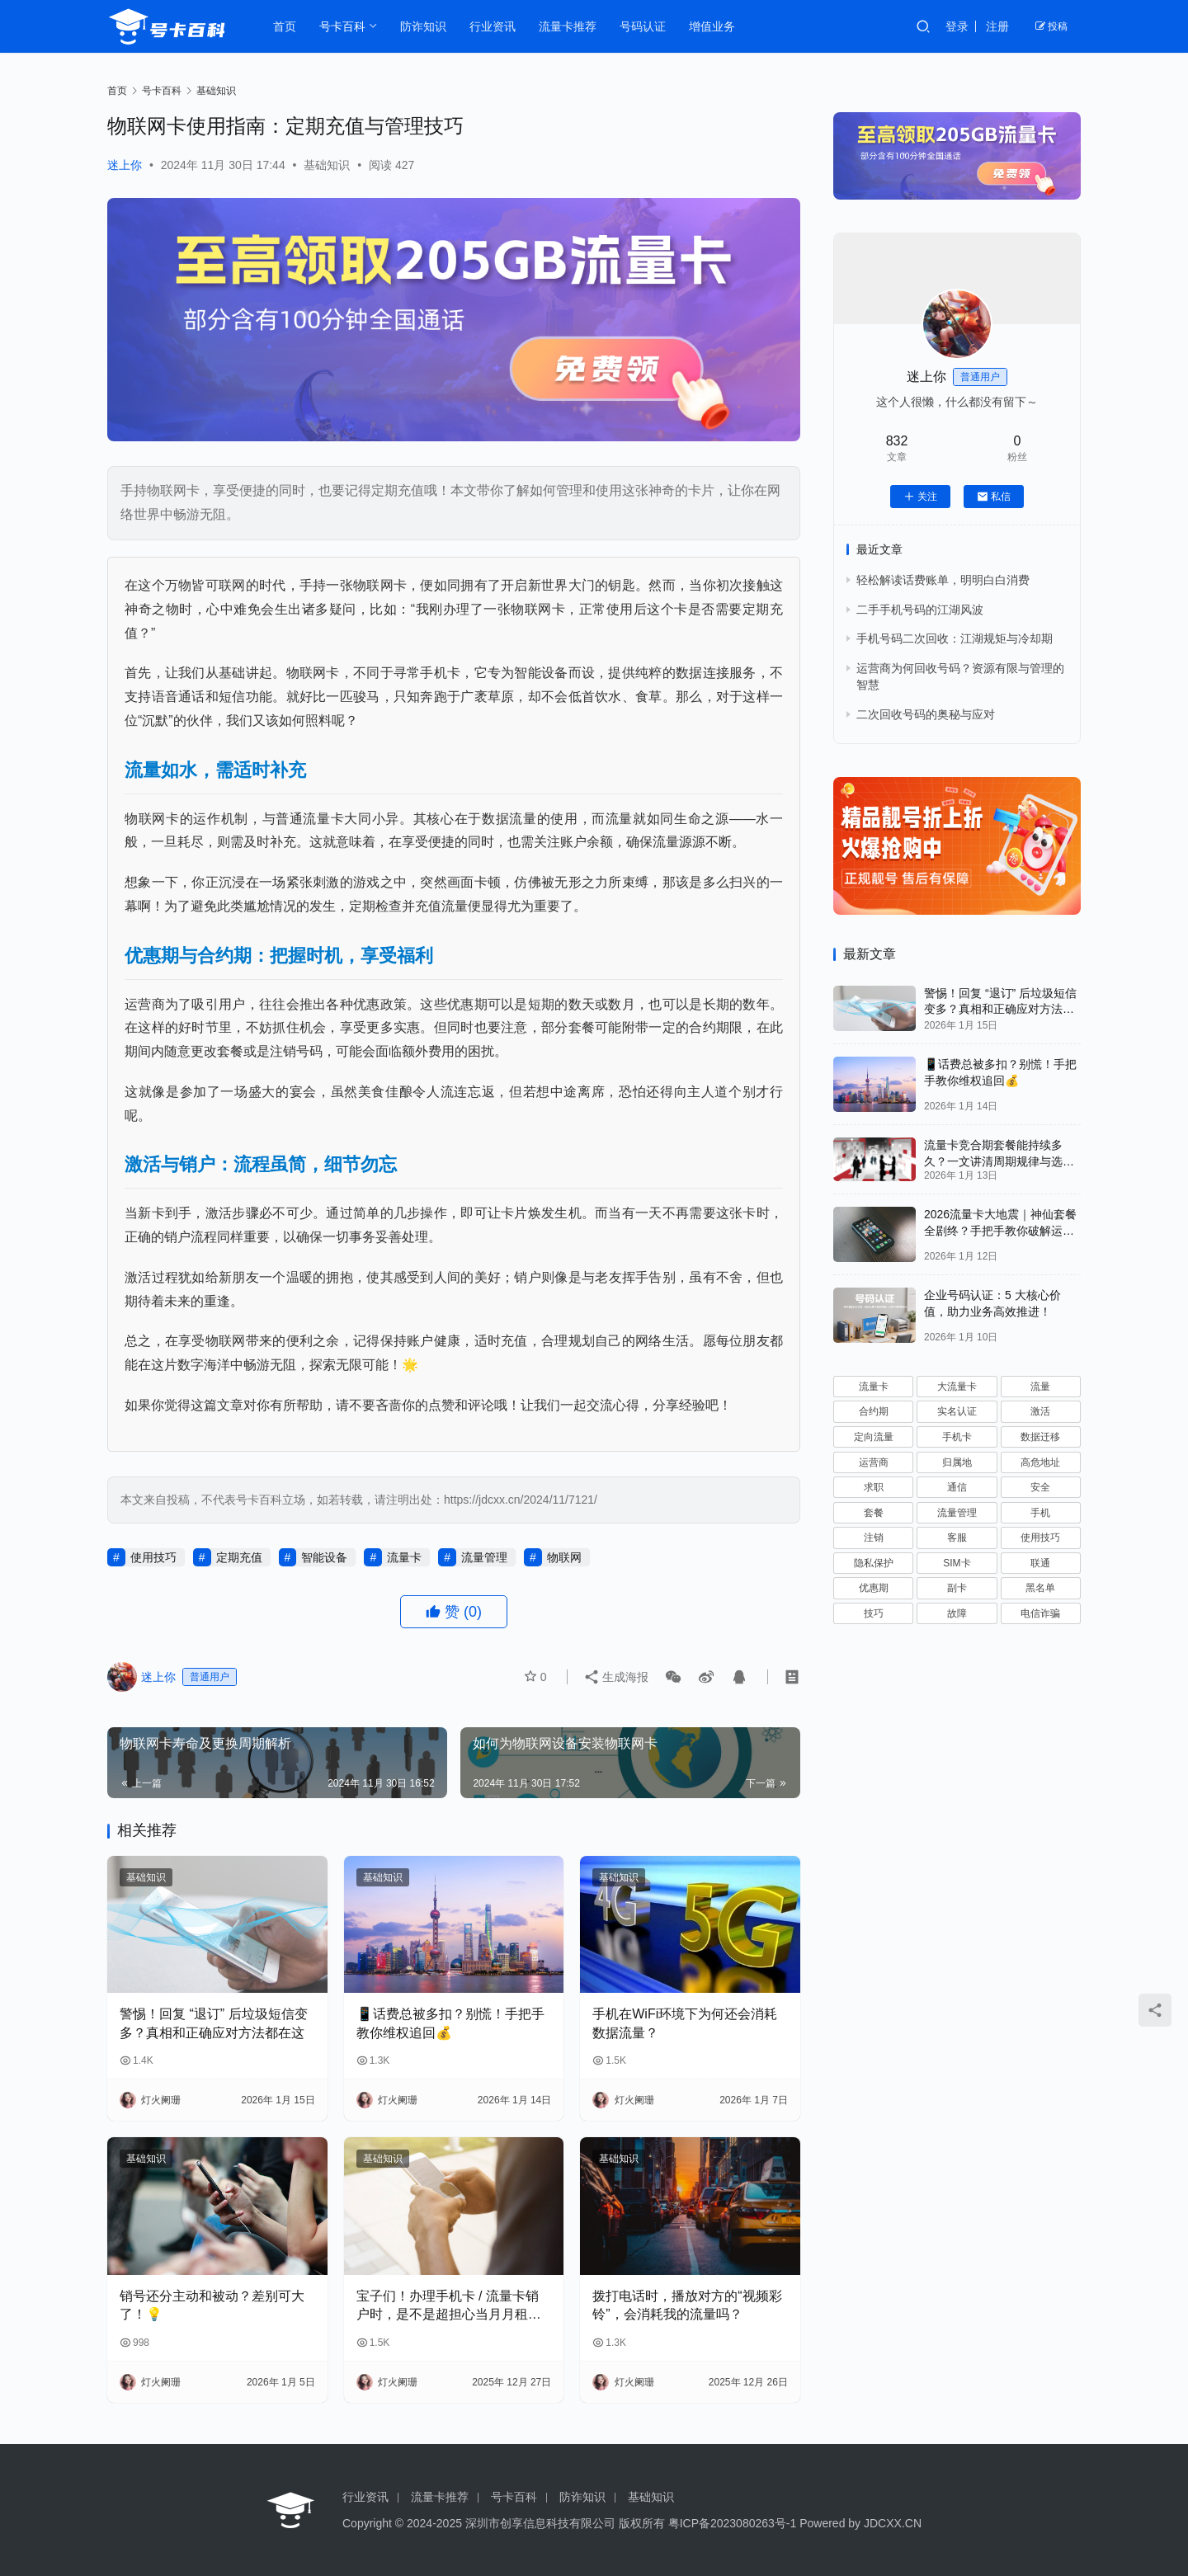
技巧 (874, 1613)
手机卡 (957, 1437)
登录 (957, 26)
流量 (1040, 1386)
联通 (1040, 1563)
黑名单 (1040, 1588)
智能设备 (324, 1557)
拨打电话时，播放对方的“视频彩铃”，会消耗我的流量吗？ (686, 2305)
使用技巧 (153, 1557)
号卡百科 (342, 26)
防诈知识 (423, 26)
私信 (994, 496)
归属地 (957, 1462)
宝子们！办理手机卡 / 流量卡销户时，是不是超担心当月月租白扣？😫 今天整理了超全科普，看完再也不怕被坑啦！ (452, 2306)
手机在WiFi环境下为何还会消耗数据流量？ (684, 2023)
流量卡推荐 (567, 26)
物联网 (564, 1557)
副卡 (957, 1588)
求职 (874, 1487)
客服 (957, 1537)
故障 (957, 1613)
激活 (1040, 1411)
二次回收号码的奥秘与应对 (925, 714)
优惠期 (874, 1588)
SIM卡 (956, 1563)
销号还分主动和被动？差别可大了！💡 (212, 2305)
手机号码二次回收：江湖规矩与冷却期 (954, 638)
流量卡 (404, 1557)
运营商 (874, 1462)
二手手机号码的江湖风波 (919, 609)
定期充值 (239, 1557)
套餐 (874, 1513)
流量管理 (484, 1557)
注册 (997, 26)
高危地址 (1040, 1462)
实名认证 (957, 1411)
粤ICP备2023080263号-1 (732, 2523)
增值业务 (712, 26)
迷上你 (124, 165)
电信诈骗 (1040, 1613)
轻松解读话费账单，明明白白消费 (943, 579)
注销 (874, 1537)
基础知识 (327, 165)
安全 (1040, 1487)
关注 (920, 496)
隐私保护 (873, 1563)
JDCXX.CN (893, 2523)
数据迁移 (1040, 1437)
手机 (1040, 1513)
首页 (284, 26)
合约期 (874, 1411)
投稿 (1051, 26)
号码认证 (643, 26)
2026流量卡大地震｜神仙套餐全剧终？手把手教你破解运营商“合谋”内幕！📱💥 (1000, 1230)
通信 (957, 1487)
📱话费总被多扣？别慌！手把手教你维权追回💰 (450, 2023)
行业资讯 (492, 26)
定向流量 (873, 1437)
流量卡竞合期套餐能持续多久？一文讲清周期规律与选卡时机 (999, 1161)
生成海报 (615, 1677)
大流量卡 (957, 1386)
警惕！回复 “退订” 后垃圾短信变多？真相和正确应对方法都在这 (214, 2023)
